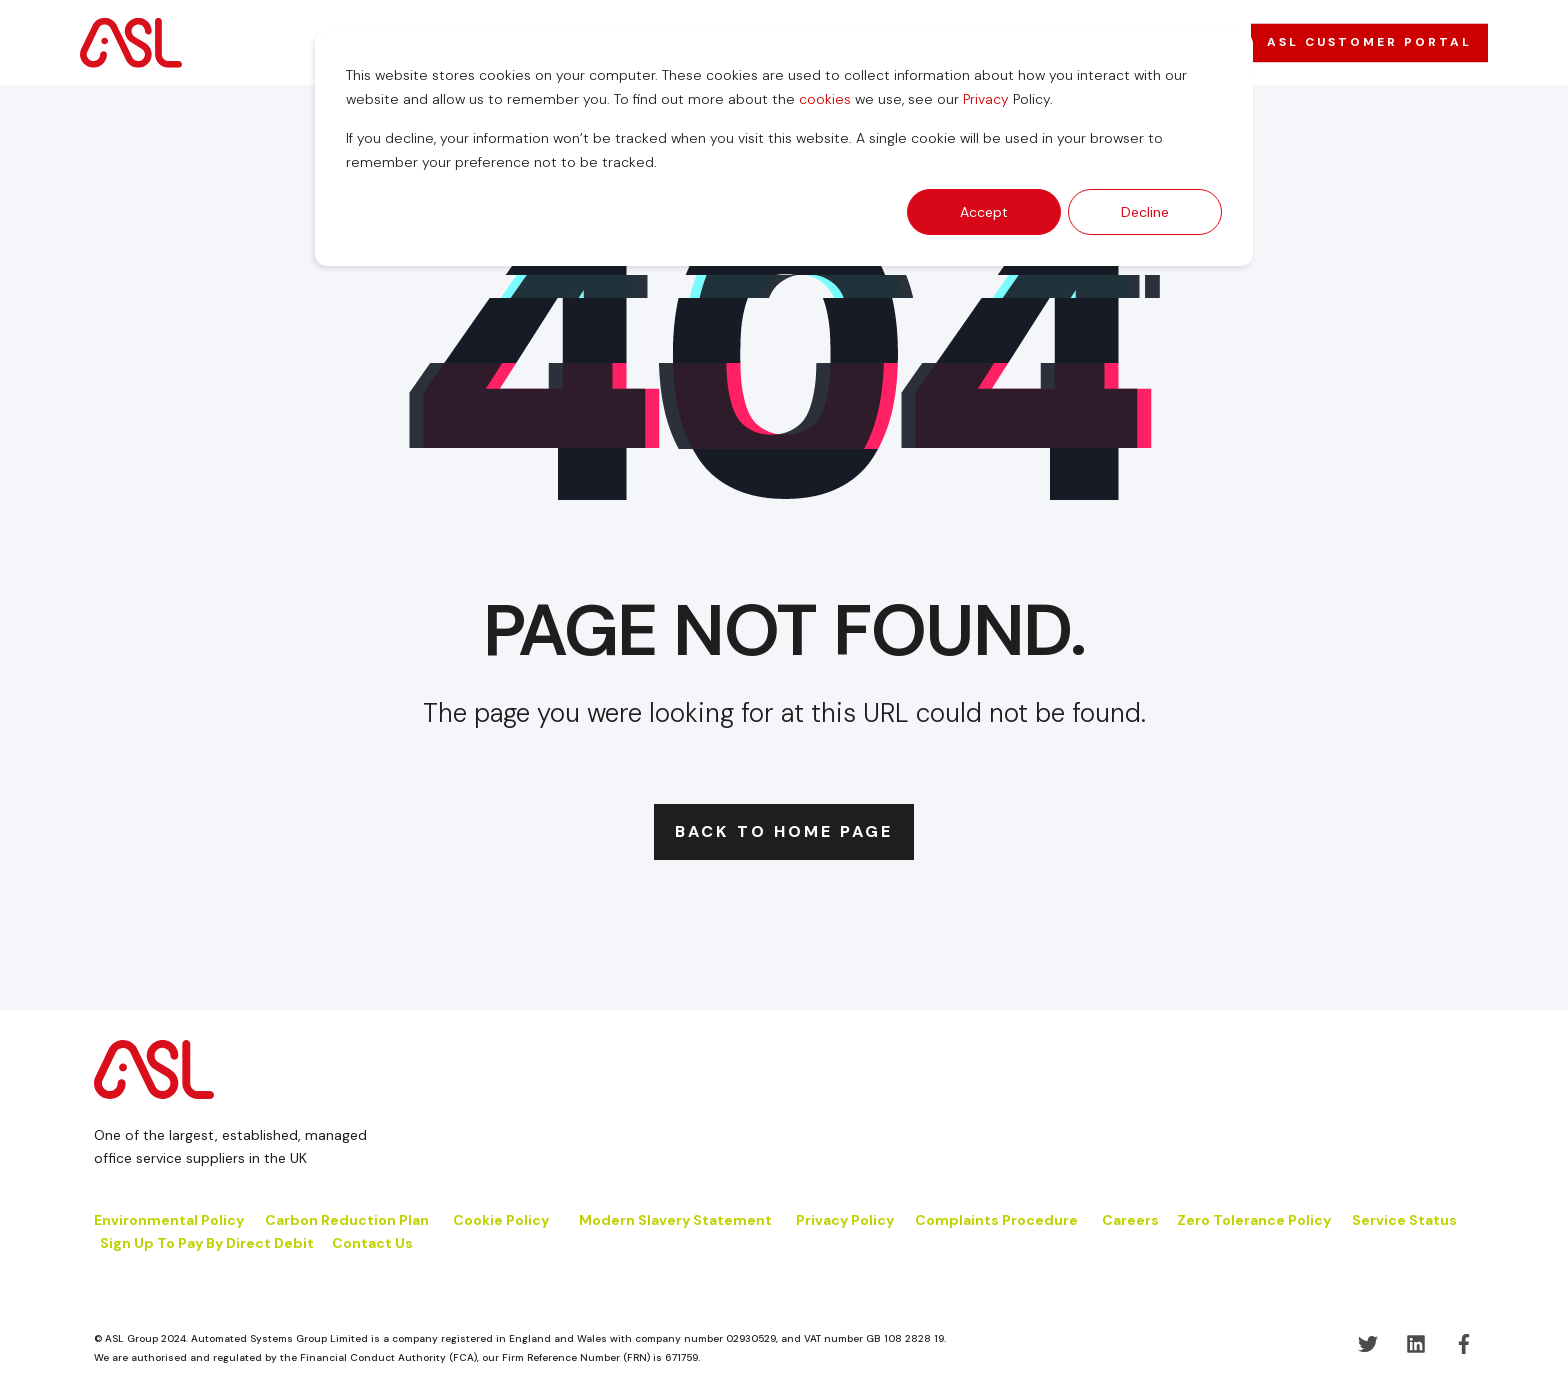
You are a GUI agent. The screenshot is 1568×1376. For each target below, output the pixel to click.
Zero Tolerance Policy (1254, 1220)
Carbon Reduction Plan (347, 1220)
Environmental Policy (169, 1220)
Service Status (1404, 1220)
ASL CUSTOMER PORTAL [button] (1369, 42)
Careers (1130, 1220)
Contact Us (372, 1243)
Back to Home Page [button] (784, 831)
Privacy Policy (845, 1220)
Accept (984, 212)
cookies (825, 99)
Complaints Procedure (996, 1220)
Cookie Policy (502, 1220)
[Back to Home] (131, 42)
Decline (1145, 212)
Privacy (986, 99)
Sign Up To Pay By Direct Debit (207, 1243)
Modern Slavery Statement (675, 1220)
